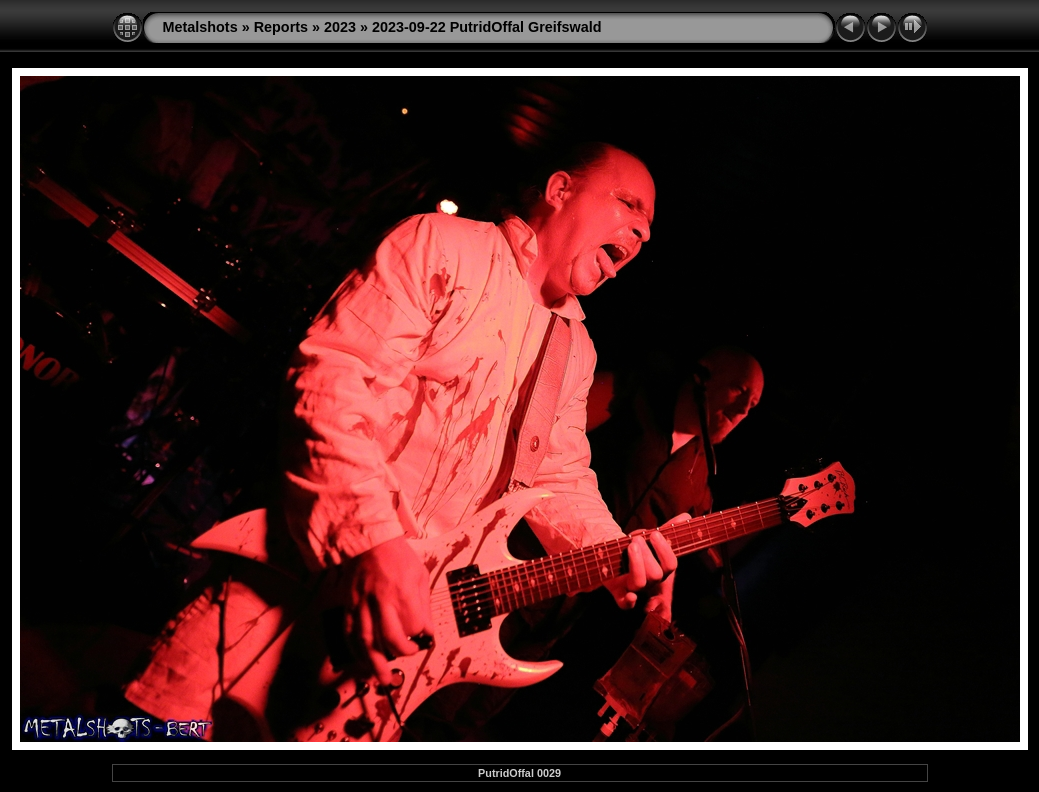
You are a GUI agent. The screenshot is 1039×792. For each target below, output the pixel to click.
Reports (281, 27)
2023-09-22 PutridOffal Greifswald (487, 27)
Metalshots (200, 27)
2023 (340, 27)
